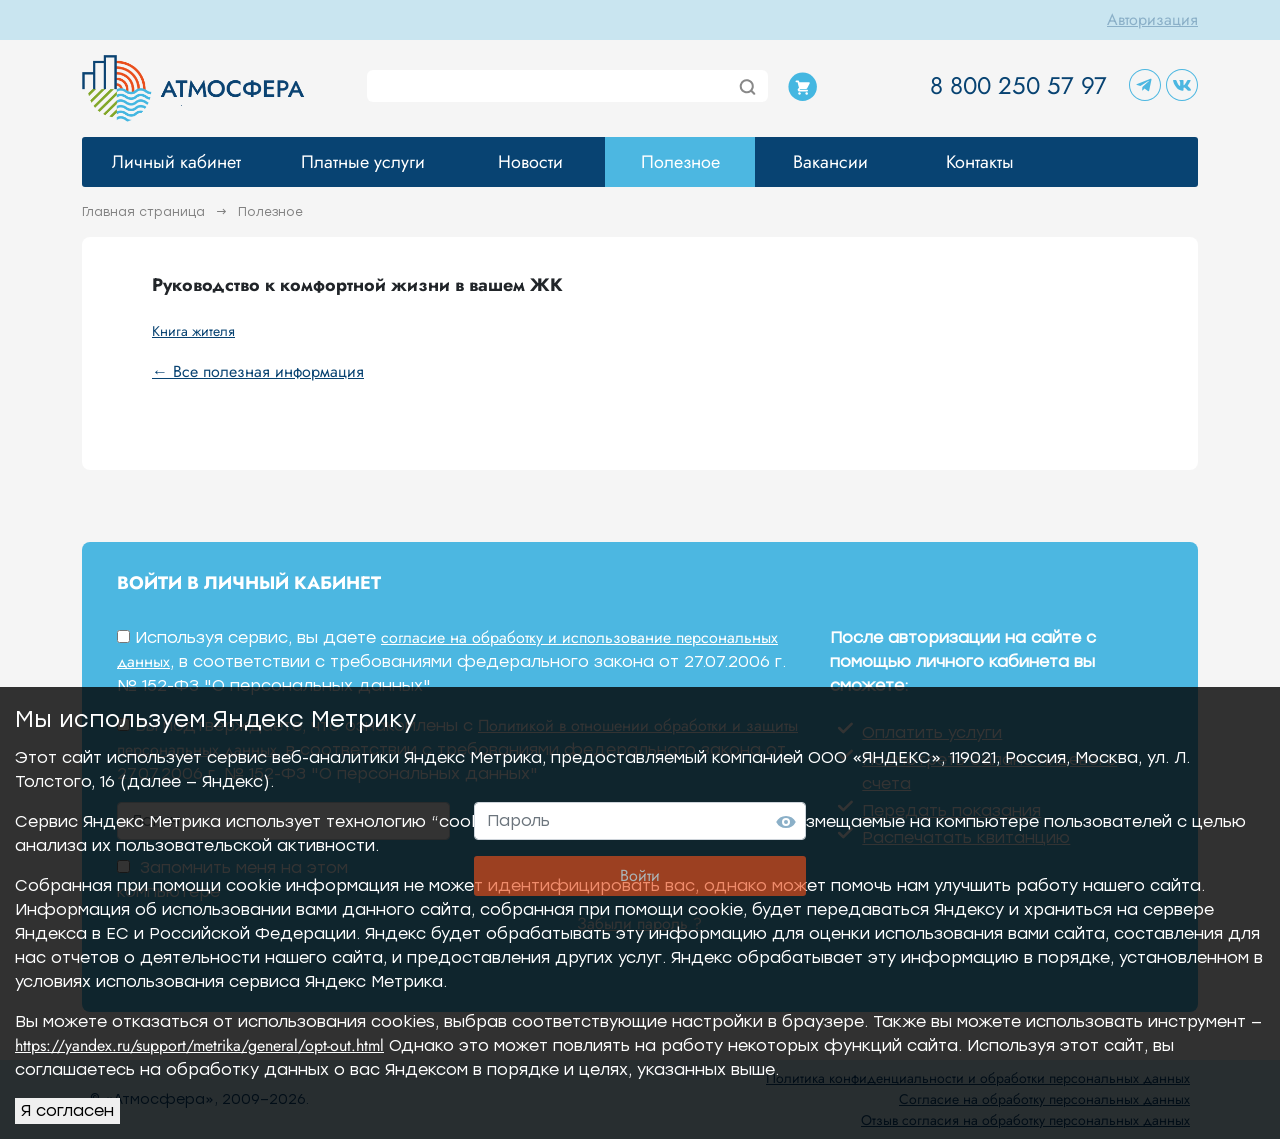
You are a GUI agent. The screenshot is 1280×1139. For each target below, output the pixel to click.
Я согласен (67, 1110)
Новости (530, 162)
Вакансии (830, 162)
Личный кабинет (176, 162)
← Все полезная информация (258, 371)
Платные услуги (363, 162)
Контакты (980, 162)
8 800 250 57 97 (1018, 85)
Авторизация (1152, 19)
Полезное (680, 162)
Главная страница (145, 212)
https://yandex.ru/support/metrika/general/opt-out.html (199, 1045)
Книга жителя (193, 331)
